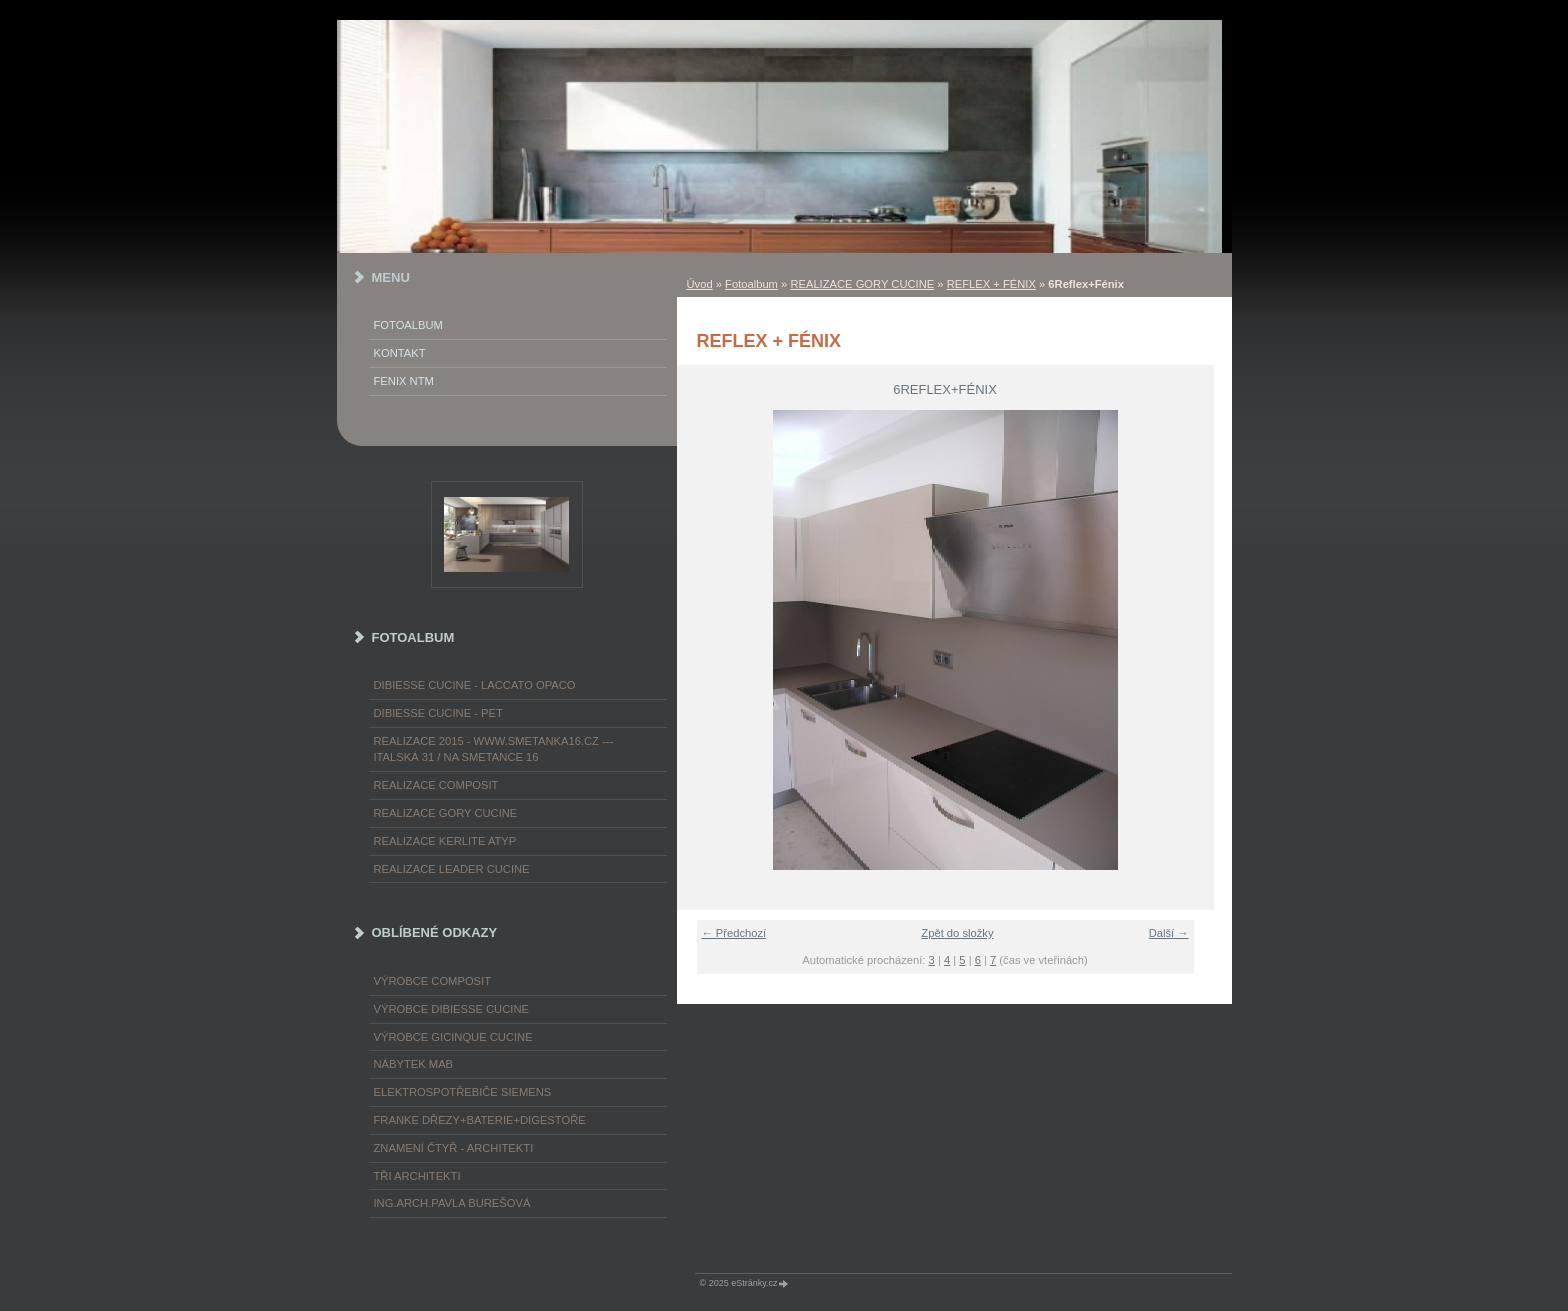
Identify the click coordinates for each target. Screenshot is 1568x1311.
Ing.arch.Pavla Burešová (452, 1203)
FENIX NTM (404, 381)
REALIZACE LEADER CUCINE (452, 869)
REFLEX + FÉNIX (991, 284)
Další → (1169, 933)
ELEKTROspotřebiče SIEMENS (463, 1092)
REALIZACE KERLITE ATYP (445, 841)
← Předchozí (734, 933)
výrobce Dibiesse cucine (451, 1009)
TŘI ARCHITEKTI (417, 1176)
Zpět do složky (957, 933)
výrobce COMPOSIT (433, 981)
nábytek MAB (414, 1064)
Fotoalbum (751, 284)
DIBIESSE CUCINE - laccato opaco (475, 685)
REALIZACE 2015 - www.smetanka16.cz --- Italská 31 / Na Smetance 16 (494, 749)
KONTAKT (400, 353)
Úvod (700, 284)
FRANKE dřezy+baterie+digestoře (480, 1120)
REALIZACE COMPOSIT (436, 785)
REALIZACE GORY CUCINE (862, 284)
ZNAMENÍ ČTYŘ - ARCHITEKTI (454, 1148)
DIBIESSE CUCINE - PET (438, 713)
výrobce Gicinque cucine (453, 1037)
